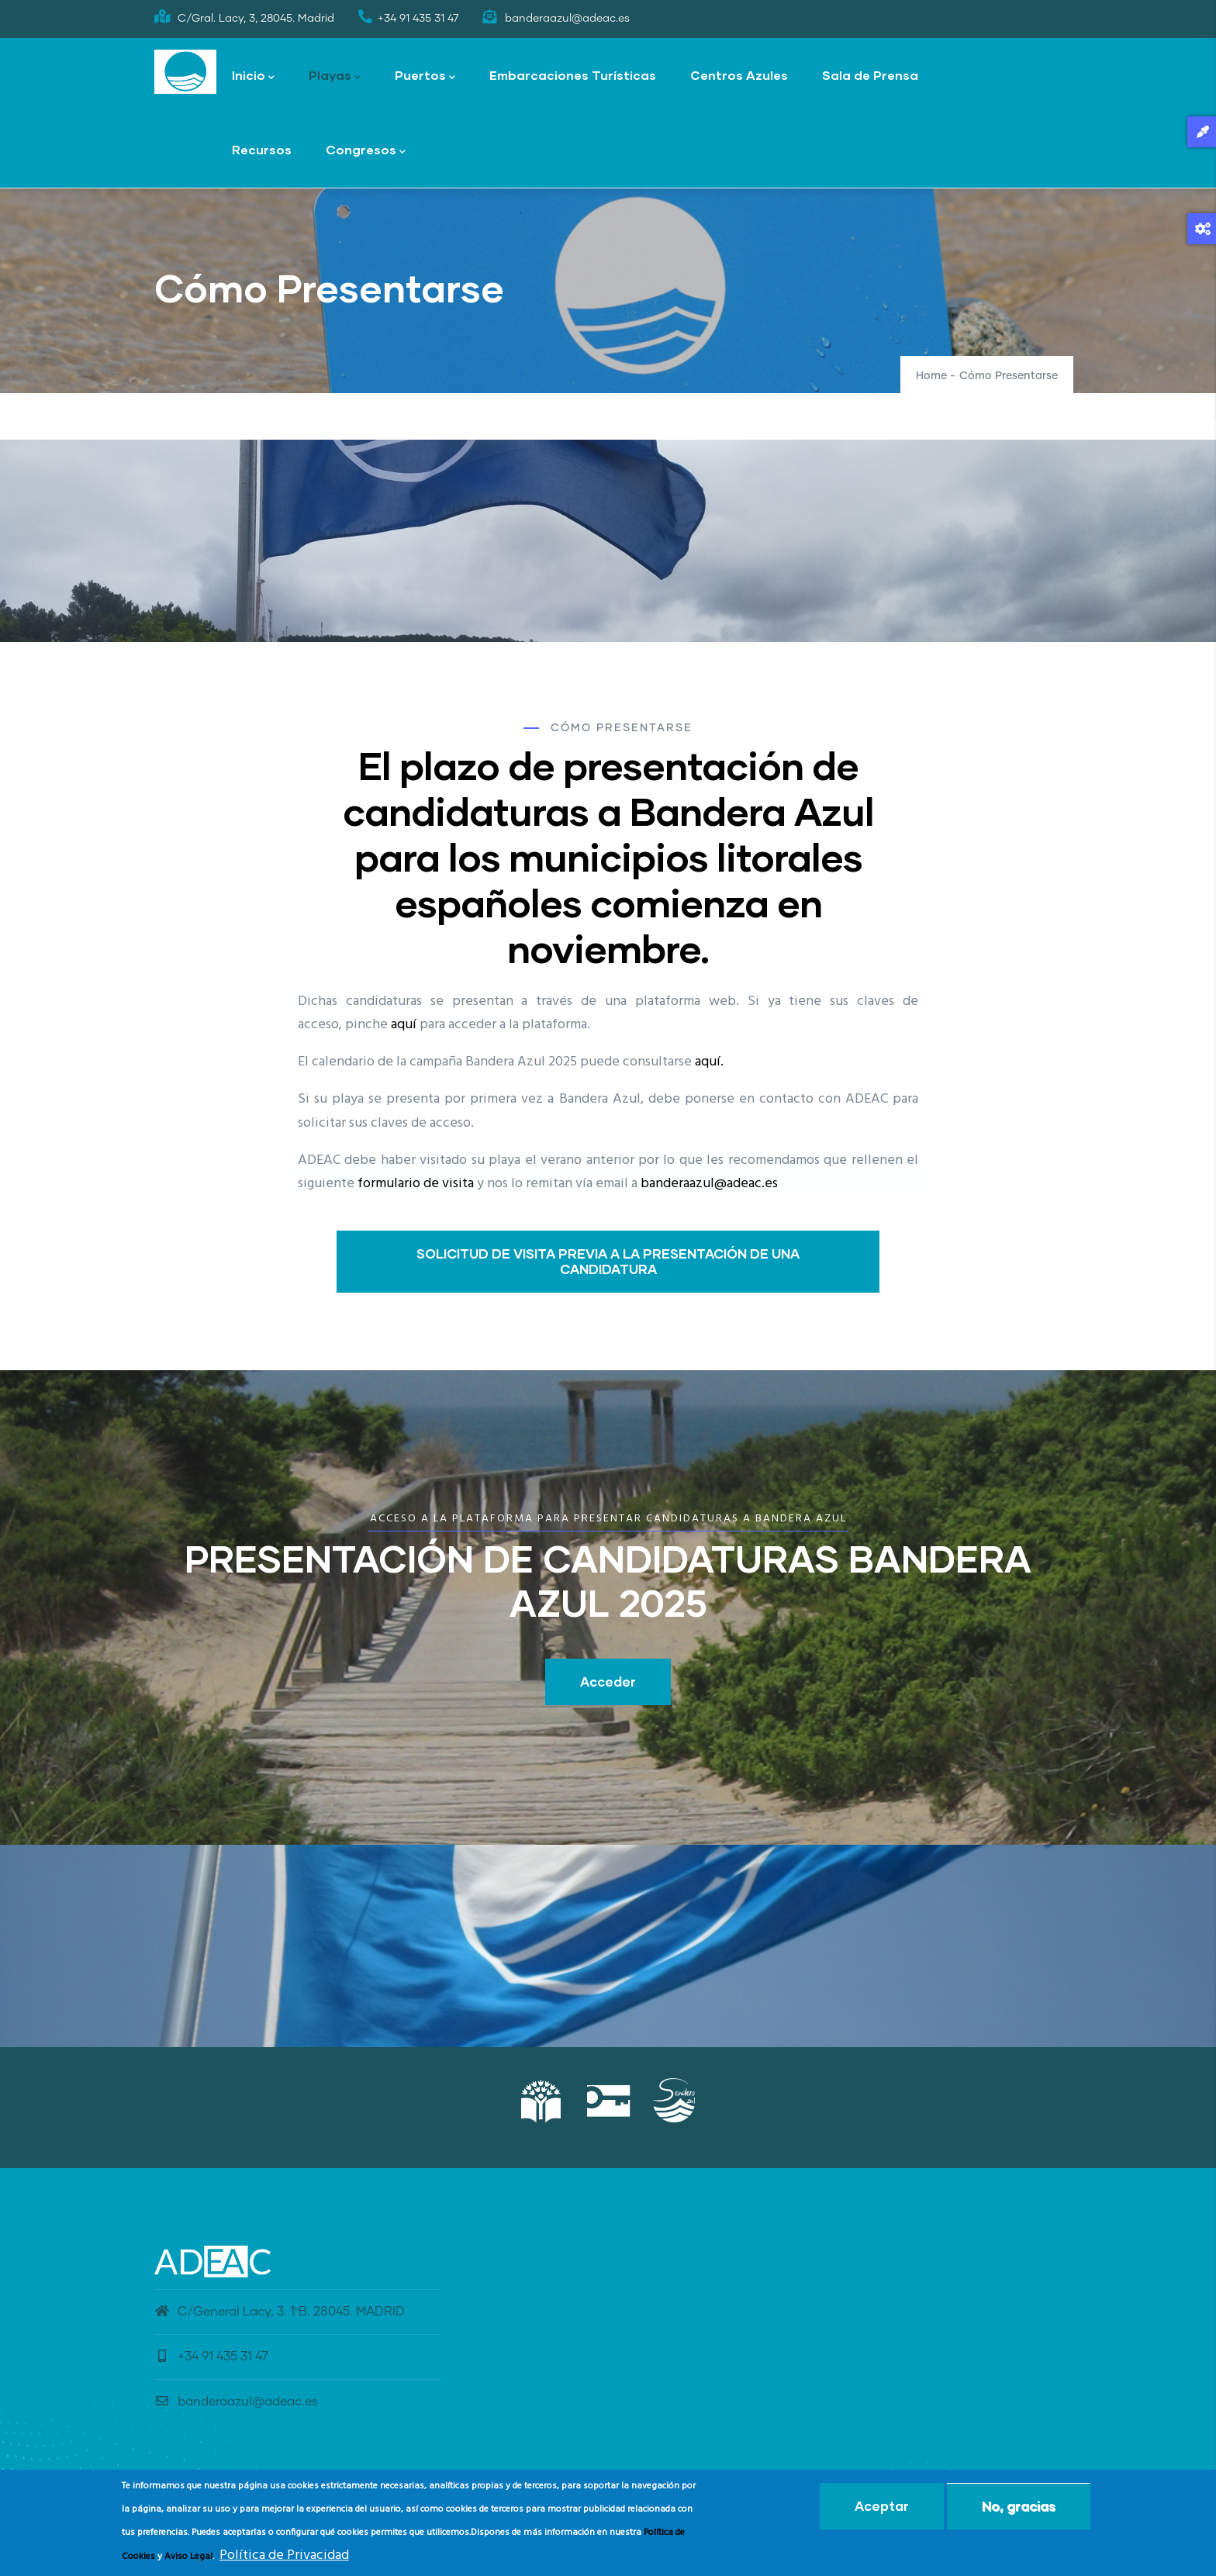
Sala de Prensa (870, 74)
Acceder (608, 1681)
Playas (335, 76)
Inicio (253, 76)
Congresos (366, 151)
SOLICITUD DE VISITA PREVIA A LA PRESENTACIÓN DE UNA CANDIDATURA (608, 1261)
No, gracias (1018, 2506)
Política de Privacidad (284, 2555)
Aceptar (882, 2506)
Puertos (425, 76)
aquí (403, 1024)
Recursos (262, 149)
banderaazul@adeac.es (709, 1183)
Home (931, 376)
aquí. (709, 1062)
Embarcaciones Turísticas (572, 74)
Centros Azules (739, 74)
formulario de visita (416, 1183)
